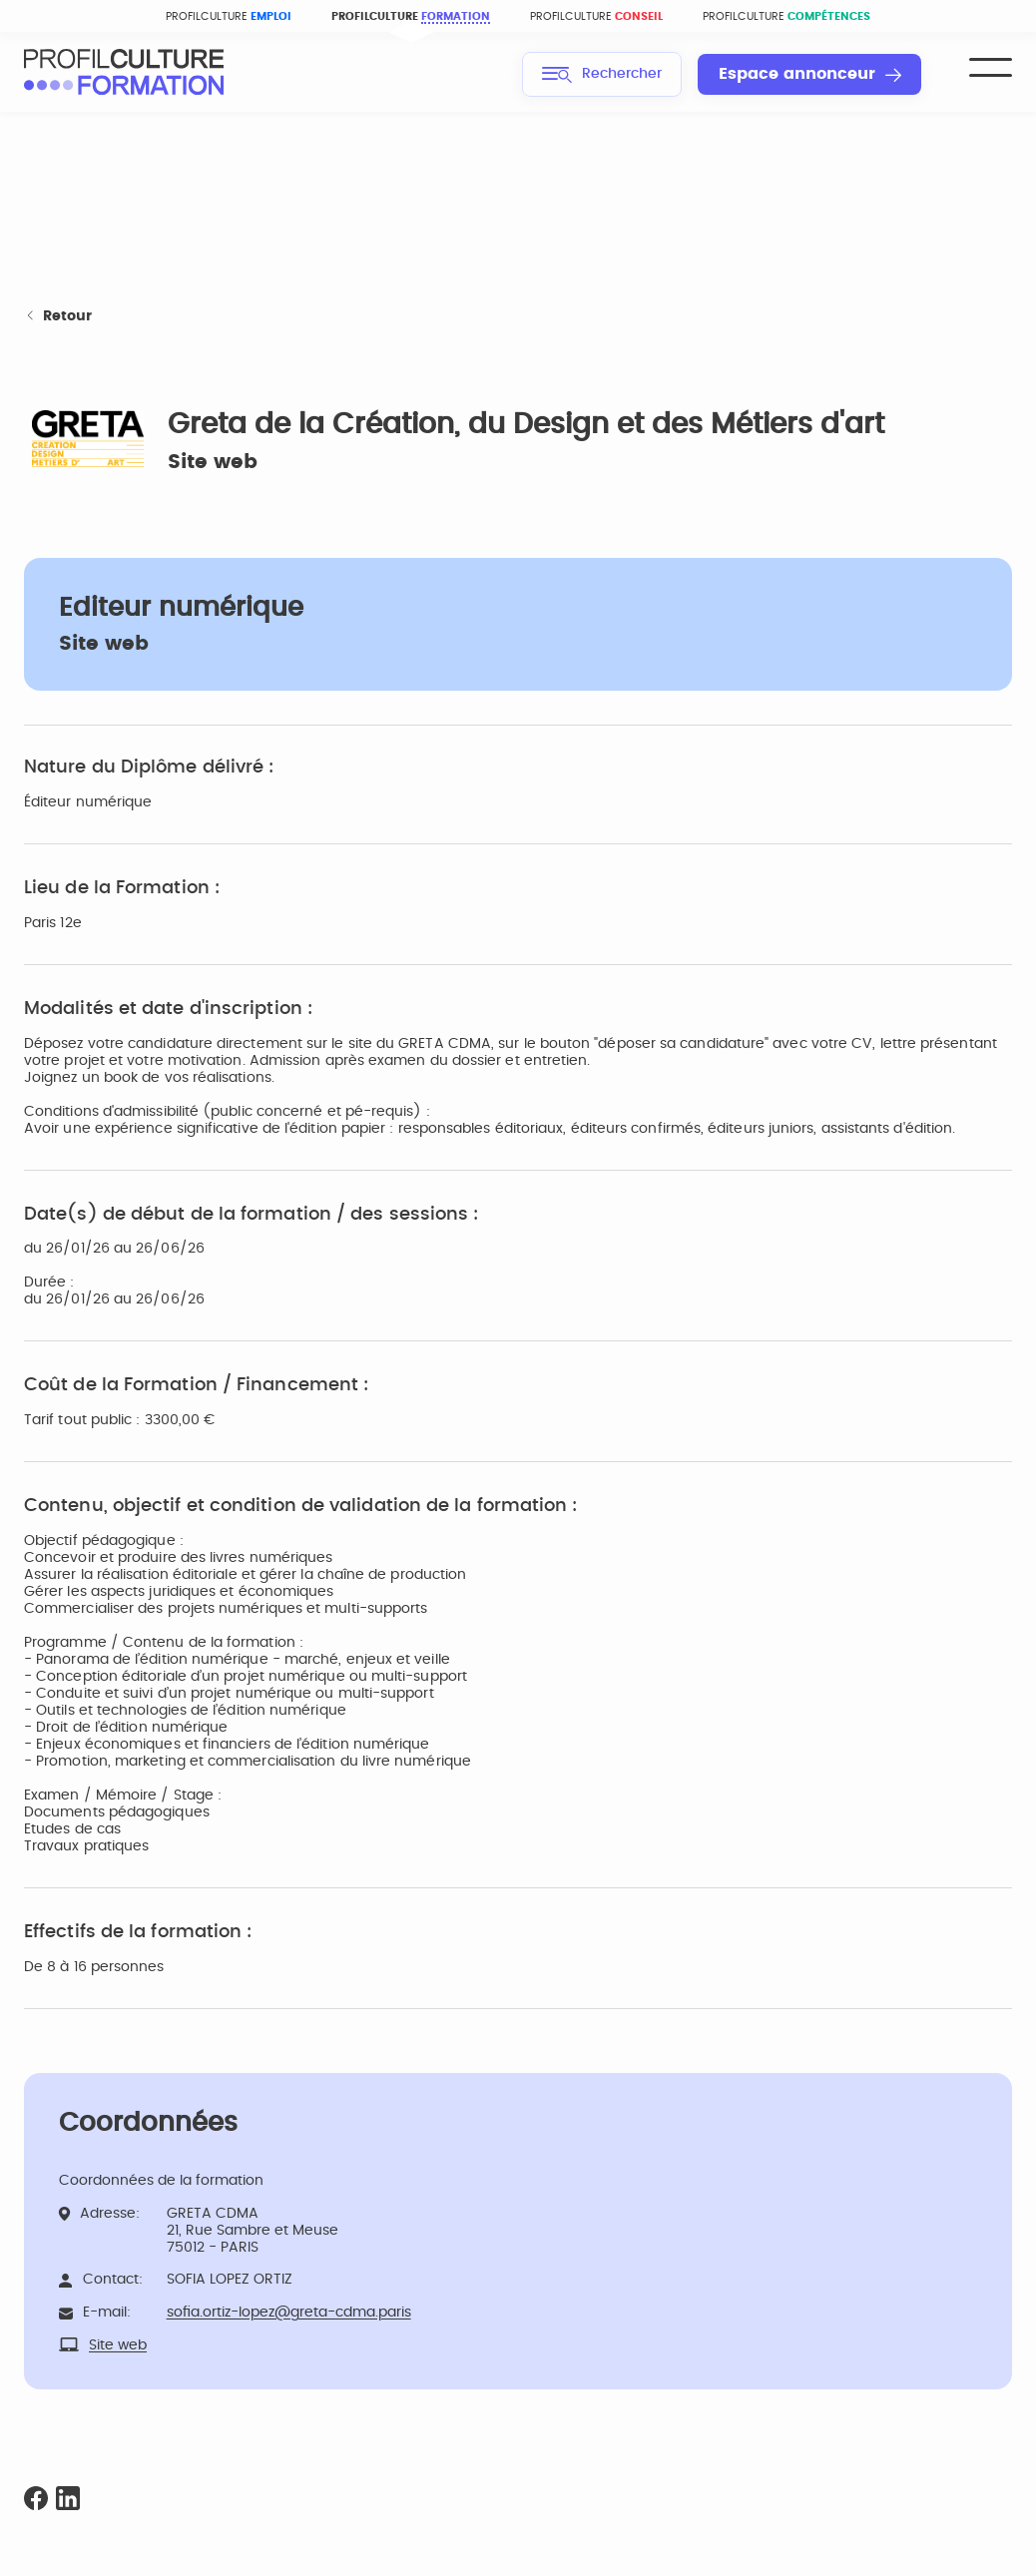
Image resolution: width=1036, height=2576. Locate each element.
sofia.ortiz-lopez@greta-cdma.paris (289, 2312)
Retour (58, 316)
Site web (213, 462)
